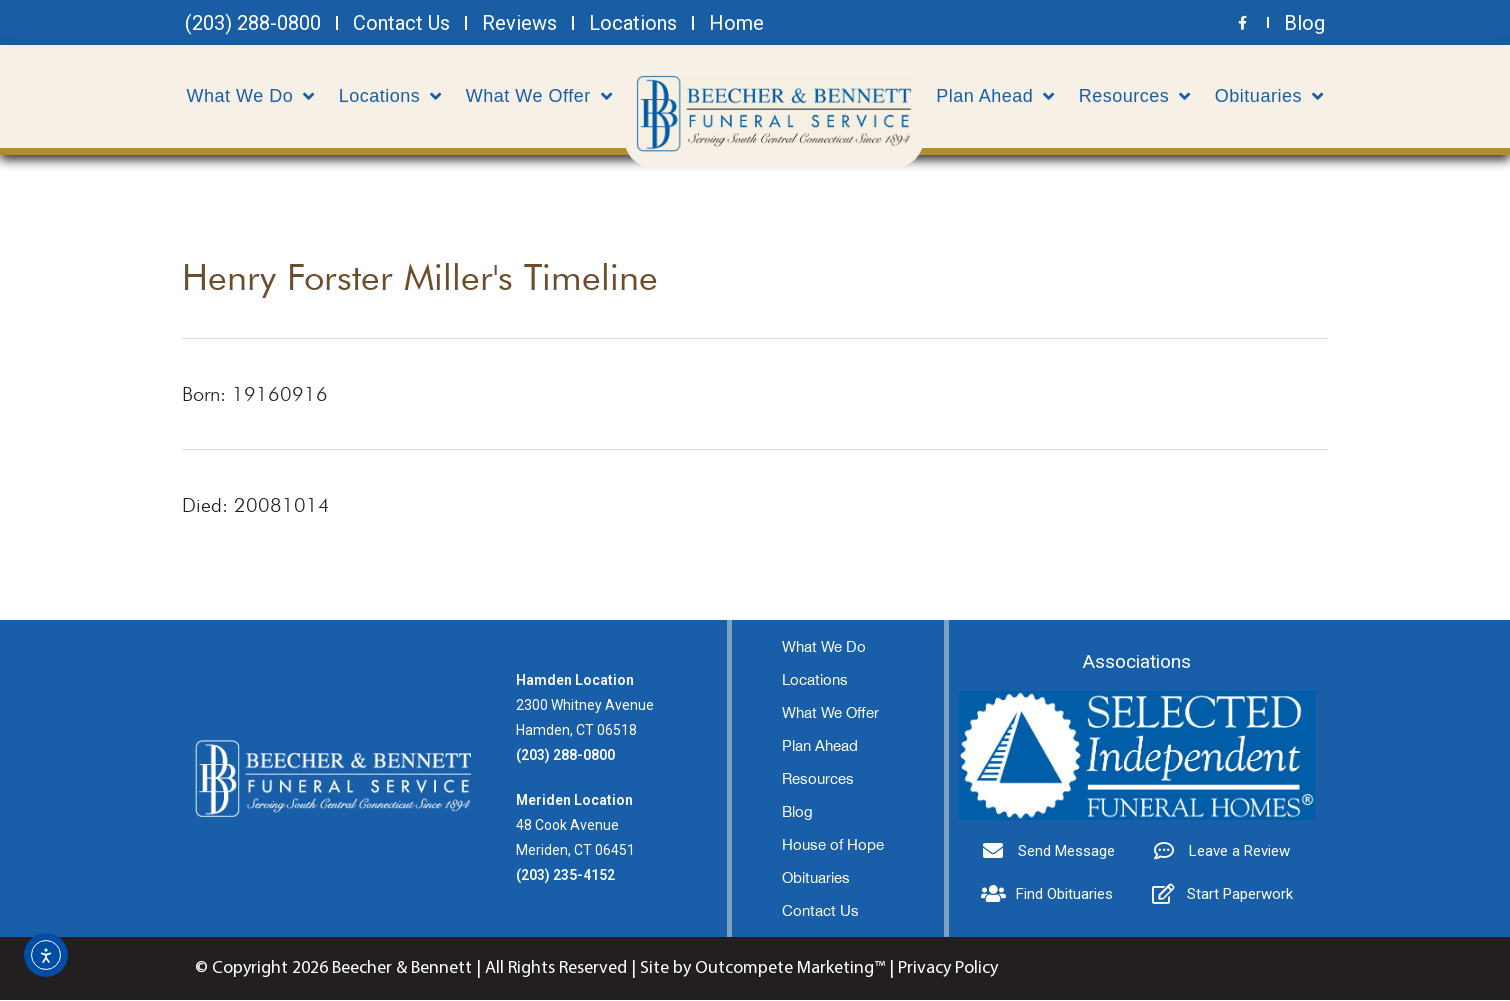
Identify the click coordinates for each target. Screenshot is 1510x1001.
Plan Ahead (995, 96)
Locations (390, 96)
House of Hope (833, 845)
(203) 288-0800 (565, 756)
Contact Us (820, 911)
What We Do (251, 96)
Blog (797, 812)
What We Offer (539, 96)
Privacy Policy (948, 969)
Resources (1135, 96)
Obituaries (1269, 96)
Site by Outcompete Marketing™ (762, 969)
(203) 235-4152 (565, 876)
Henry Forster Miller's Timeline (420, 277)
